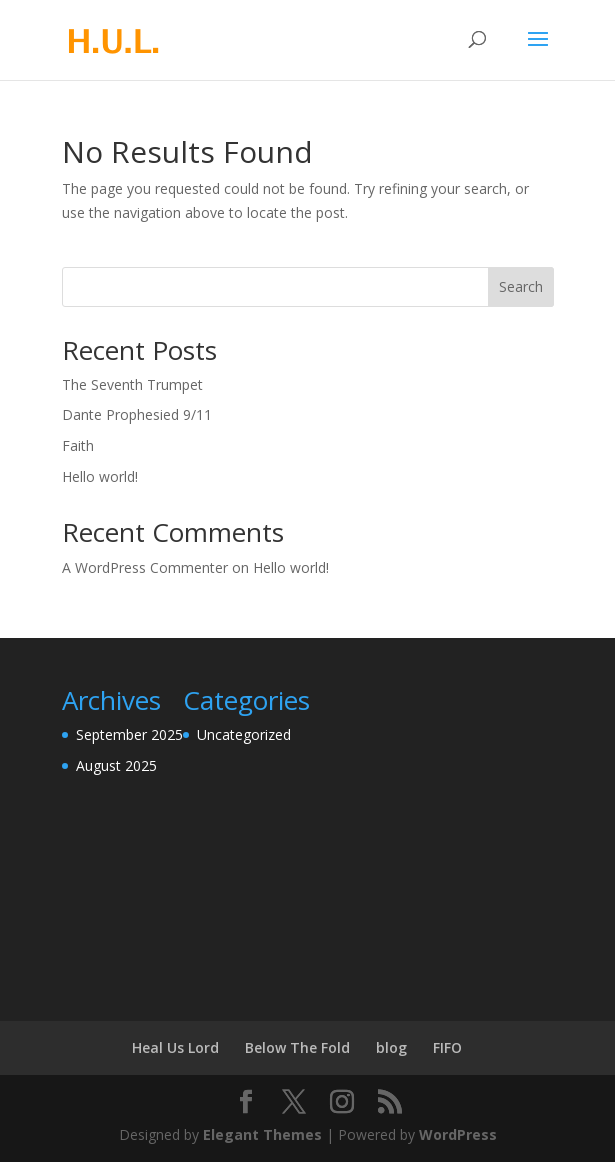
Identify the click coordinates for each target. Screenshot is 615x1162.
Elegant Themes (262, 1134)
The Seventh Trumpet (132, 384)
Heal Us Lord (175, 1047)
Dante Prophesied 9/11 (137, 414)
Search (521, 286)
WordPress (458, 1134)
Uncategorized (244, 734)
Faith (78, 445)
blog (391, 1047)
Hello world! (100, 476)
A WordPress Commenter (145, 567)
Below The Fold (297, 1047)
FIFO (447, 1047)
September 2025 (129, 734)
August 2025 (116, 765)
